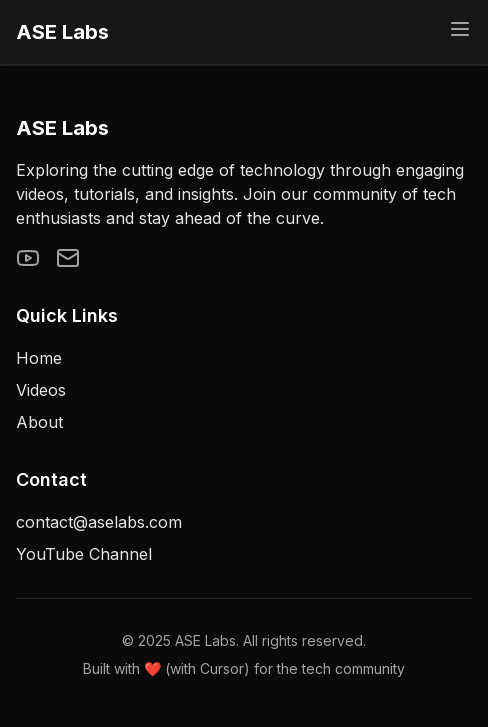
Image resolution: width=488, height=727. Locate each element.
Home (39, 358)
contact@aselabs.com (99, 522)
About (39, 422)
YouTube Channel (84, 554)
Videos (41, 390)
